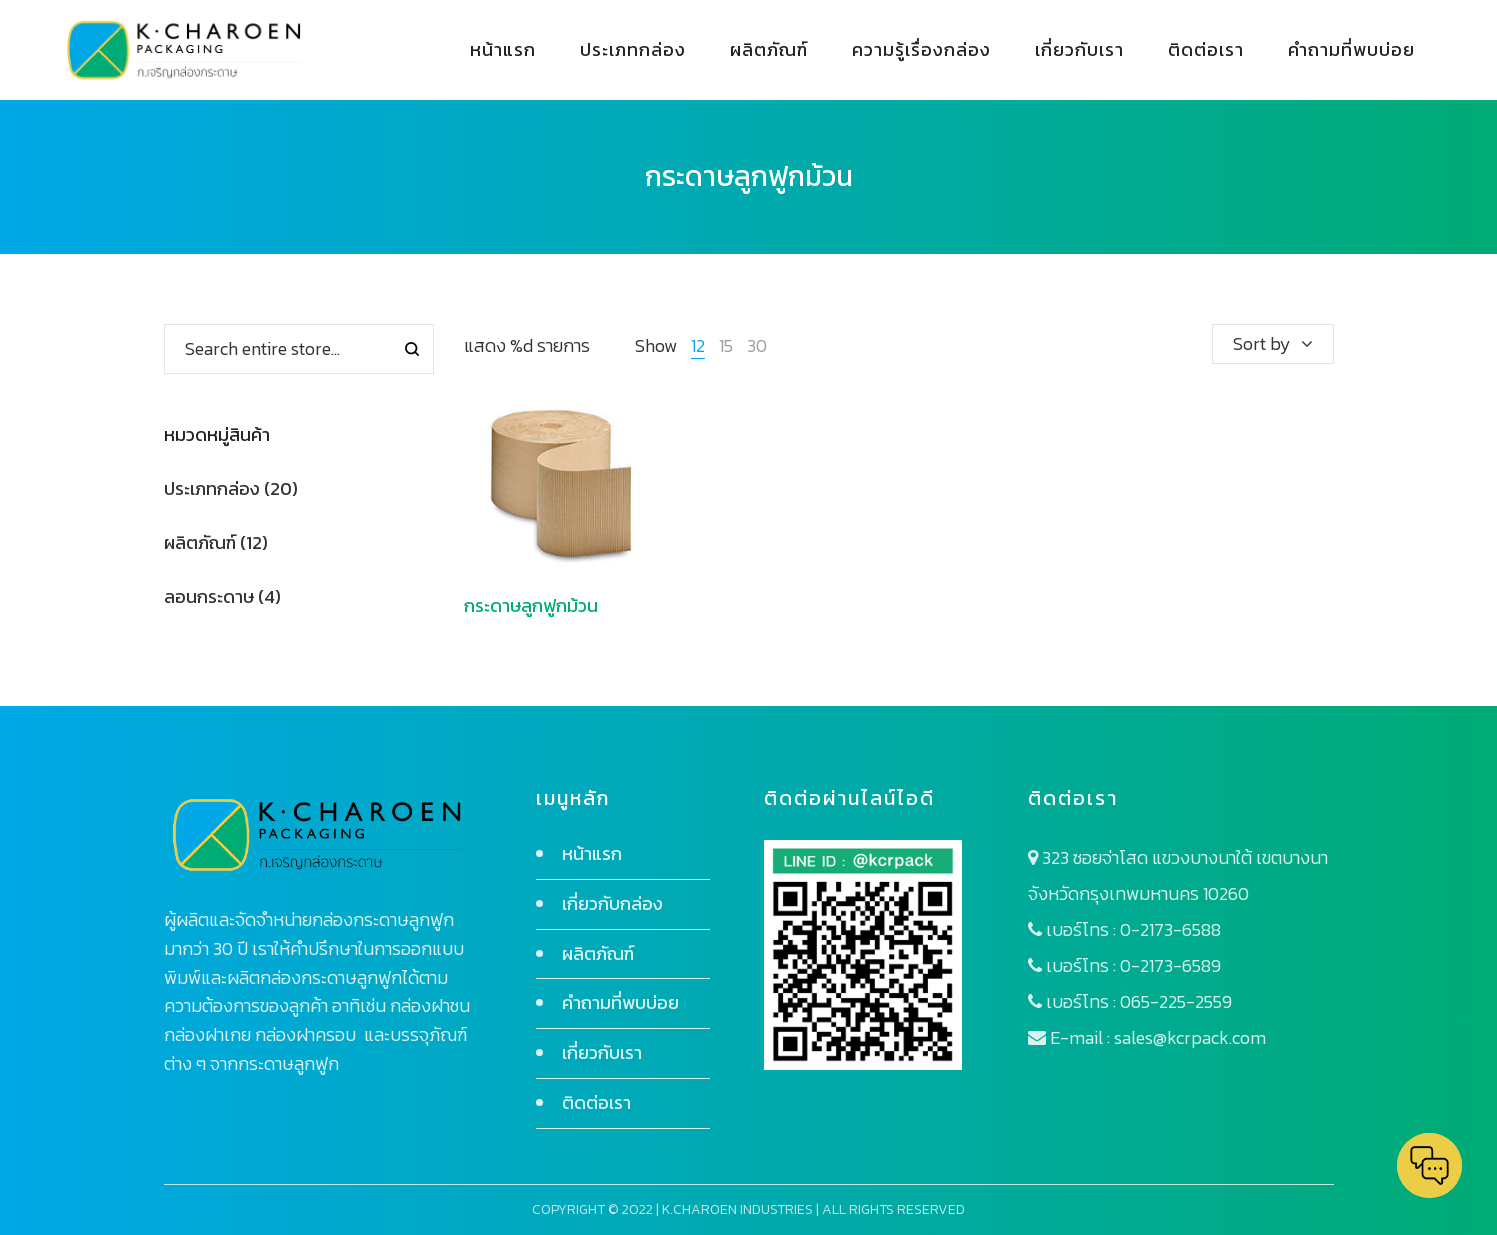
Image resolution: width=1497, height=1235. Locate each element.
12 (698, 345)
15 (726, 345)
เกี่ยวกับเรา (602, 1052)
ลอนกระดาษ (209, 596)
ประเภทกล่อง (212, 488)
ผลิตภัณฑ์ (200, 542)
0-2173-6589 (1170, 965)
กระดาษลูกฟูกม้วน (531, 605)
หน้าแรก (592, 853)
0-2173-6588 (1170, 929)
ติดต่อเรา (596, 1102)
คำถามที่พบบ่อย (620, 1002)
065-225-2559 (1176, 1001)
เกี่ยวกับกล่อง (612, 903)
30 (757, 345)
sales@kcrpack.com (1190, 1037)
